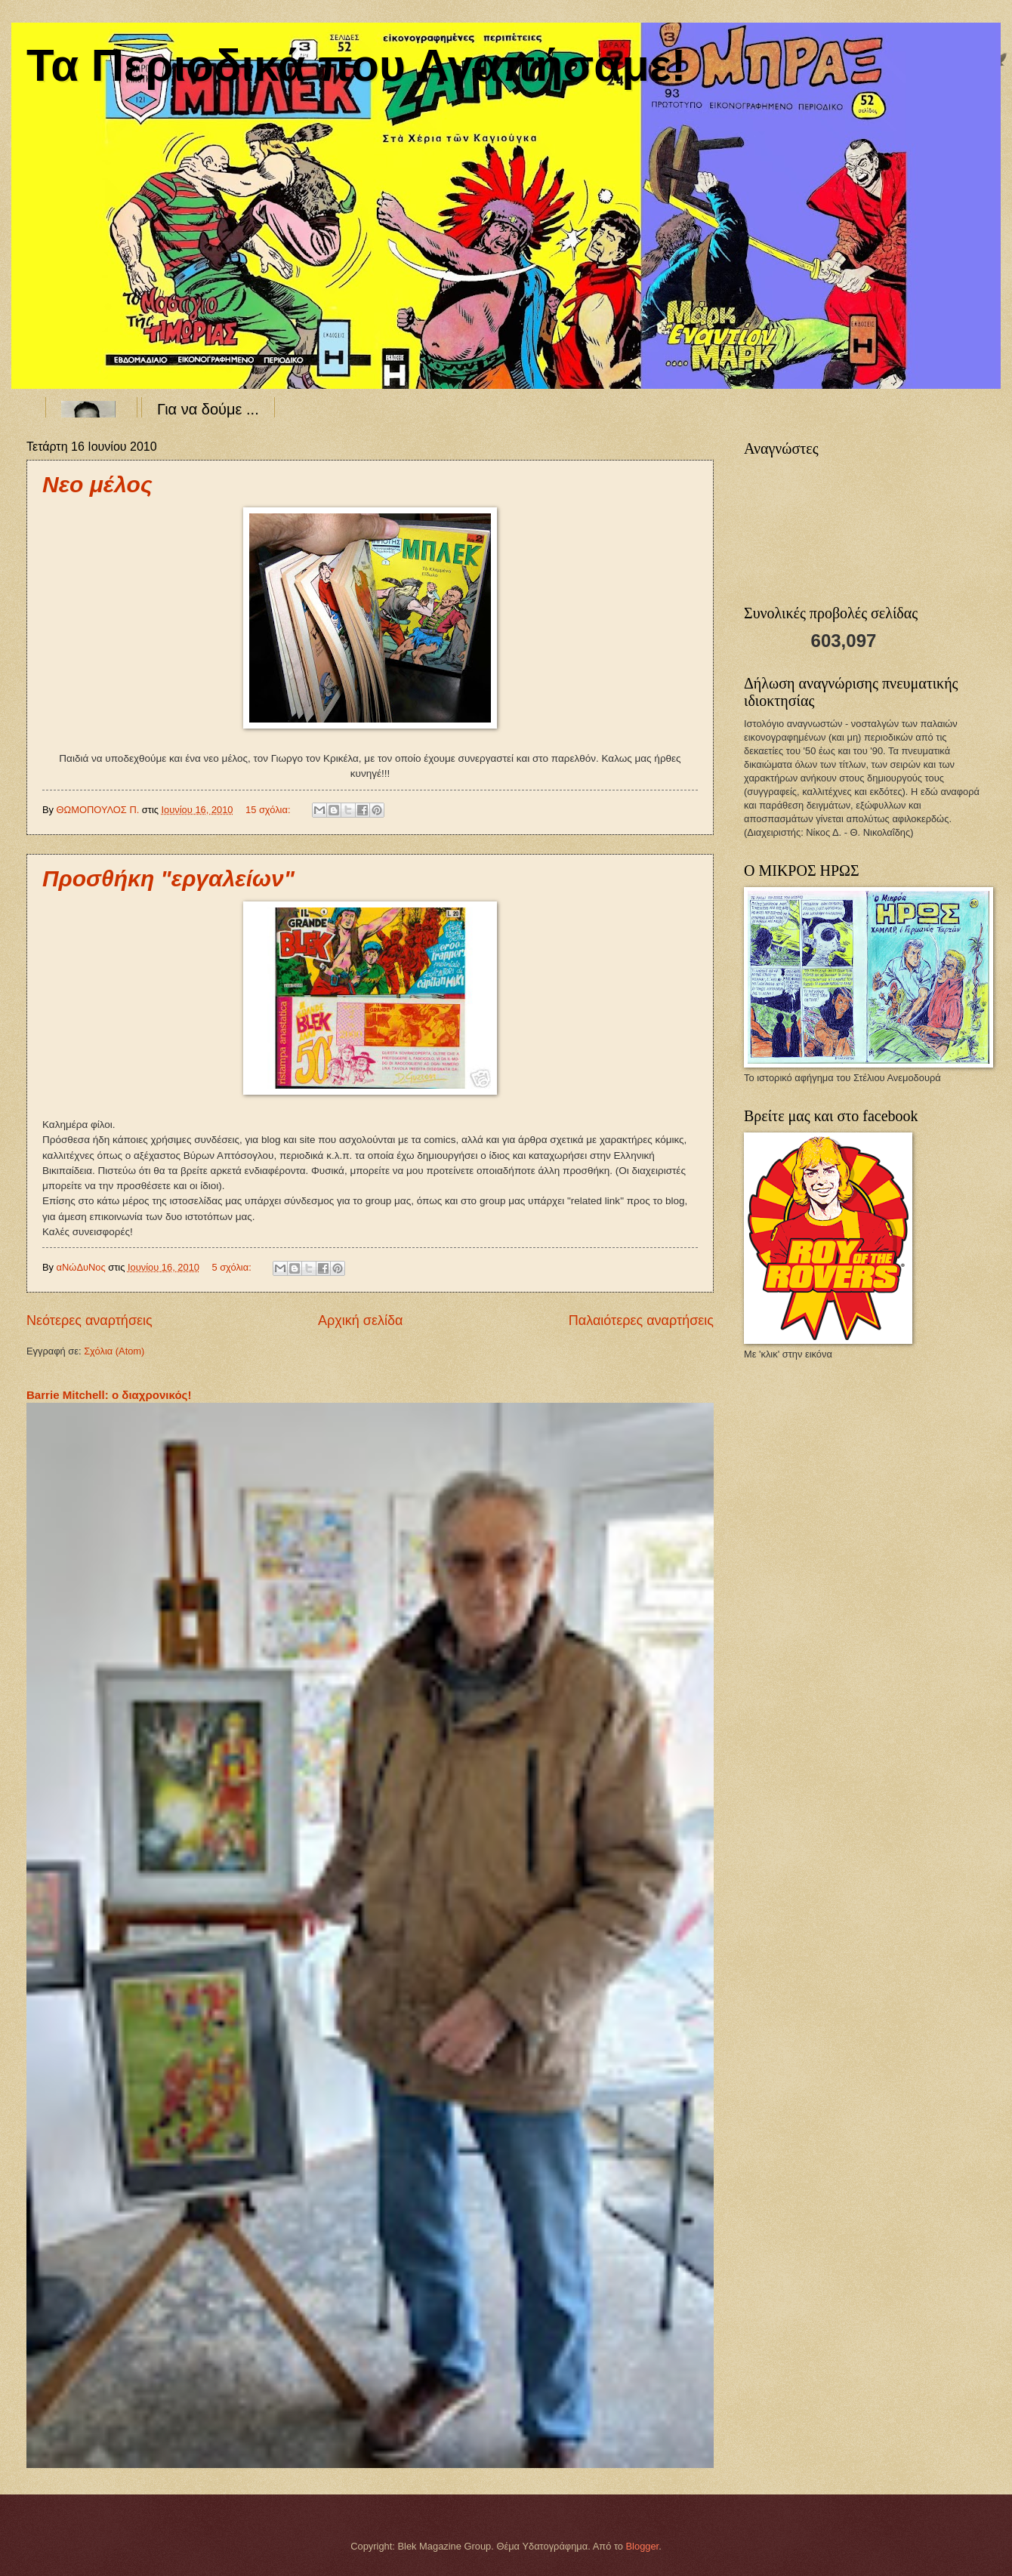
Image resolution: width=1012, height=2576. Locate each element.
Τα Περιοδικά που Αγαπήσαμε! (356, 65)
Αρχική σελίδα (360, 1320)
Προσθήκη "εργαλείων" (168, 878)
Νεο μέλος (97, 484)
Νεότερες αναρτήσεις (89, 1320)
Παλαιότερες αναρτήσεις (641, 1320)
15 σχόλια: (269, 809)
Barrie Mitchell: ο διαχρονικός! (108, 1394)
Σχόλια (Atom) (114, 1351)
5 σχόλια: (232, 1267)
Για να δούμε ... (208, 409)
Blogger (642, 2546)
